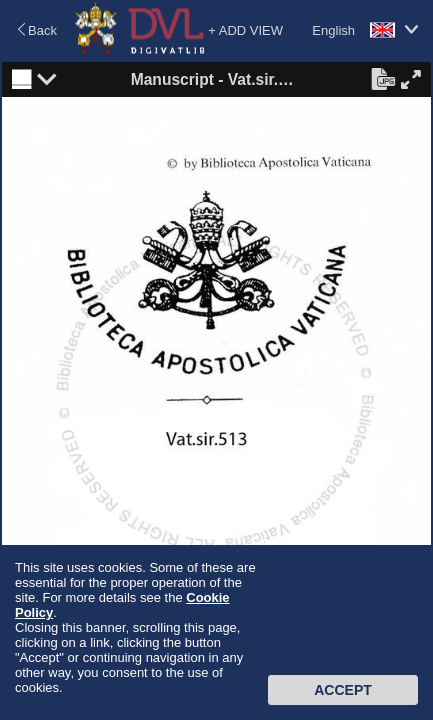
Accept (343, 690)
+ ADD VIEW (245, 30)
